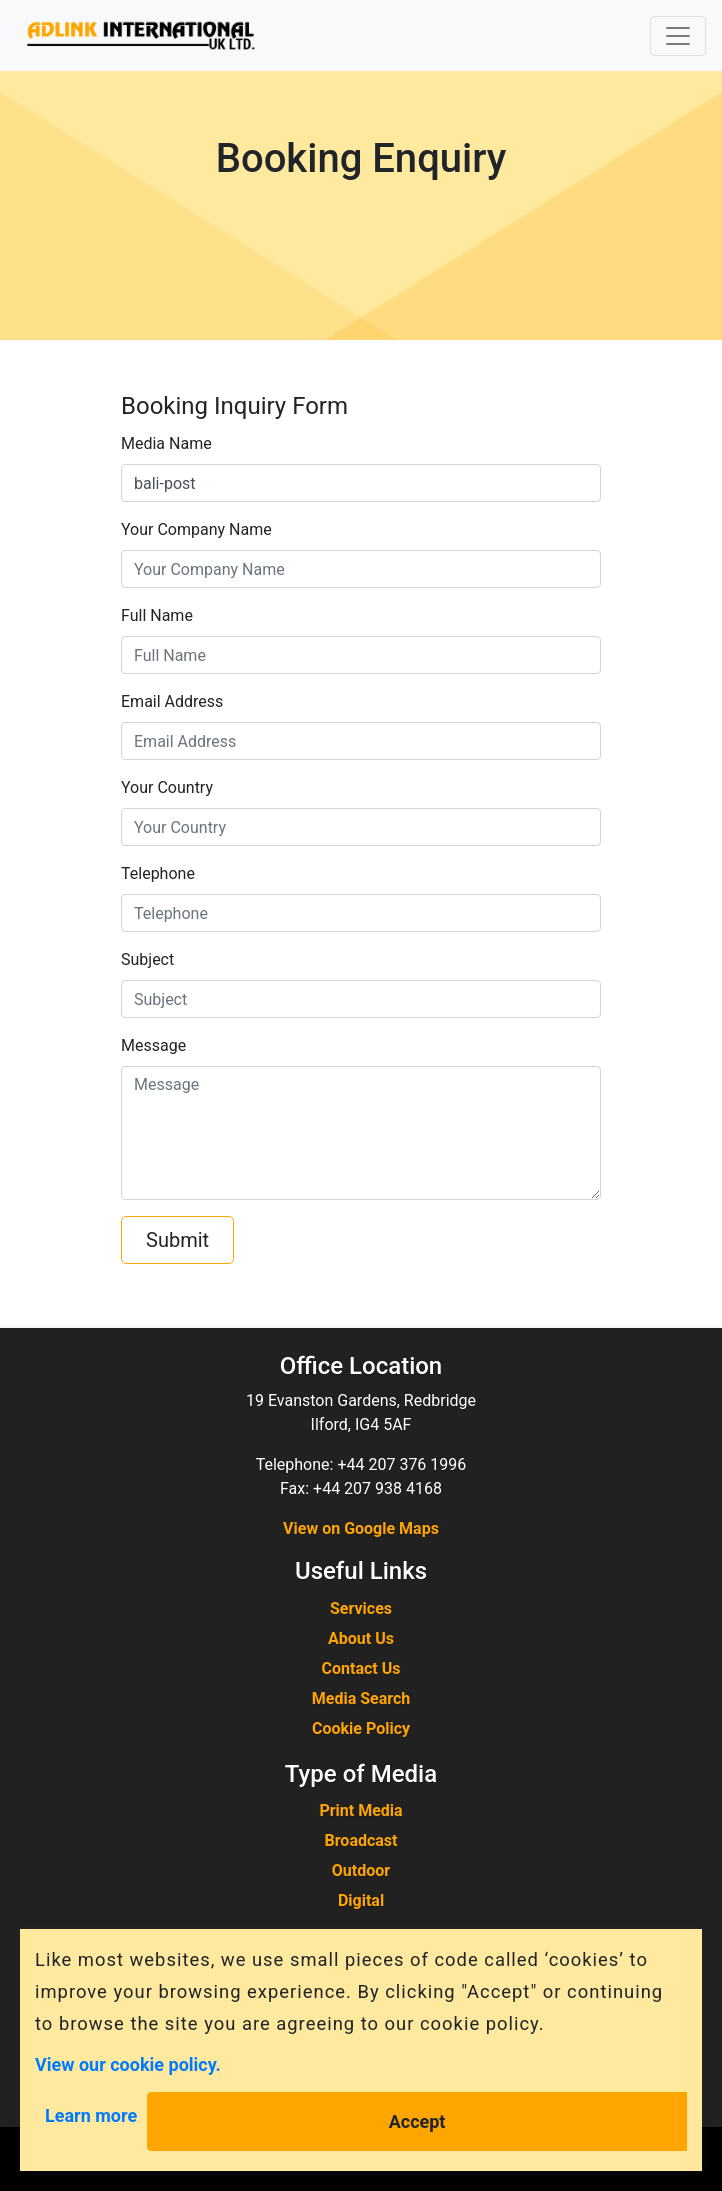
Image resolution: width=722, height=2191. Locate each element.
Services (361, 1608)
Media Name (166, 443)
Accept (417, 2121)
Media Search (361, 1698)
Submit (177, 1240)
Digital (361, 1900)
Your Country (167, 787)
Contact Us (361, 1668)
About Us (361, 1638)
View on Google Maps (361, 1528)
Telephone (158, 873)
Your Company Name (196, 529)
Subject (147, 959)
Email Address (172, 701)
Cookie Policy (361, 1728)
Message (153, 1045)
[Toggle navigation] (678, 36)
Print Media (360, 1810)
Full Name (157, 615)
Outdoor (361, 1870)
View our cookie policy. (128, 2063)
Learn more (91, 2115)
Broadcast (361, 1840)
